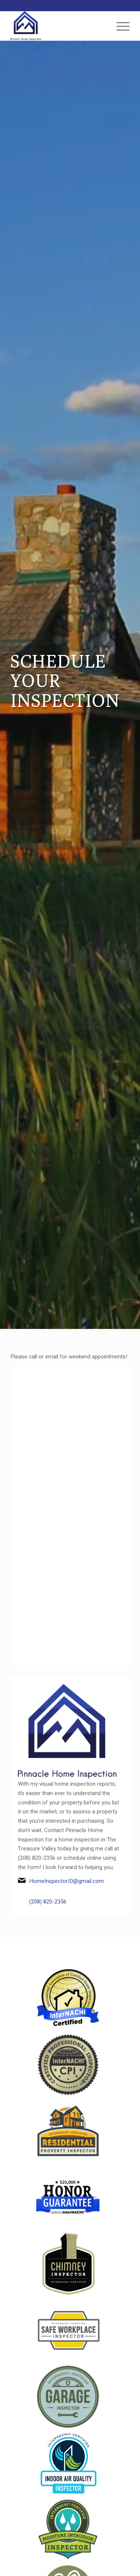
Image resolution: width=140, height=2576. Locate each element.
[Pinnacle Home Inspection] (58, 26)
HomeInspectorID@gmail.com (66, 1881)
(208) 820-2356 (47, 1902)
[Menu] (119, 26)
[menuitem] (119, 26)
